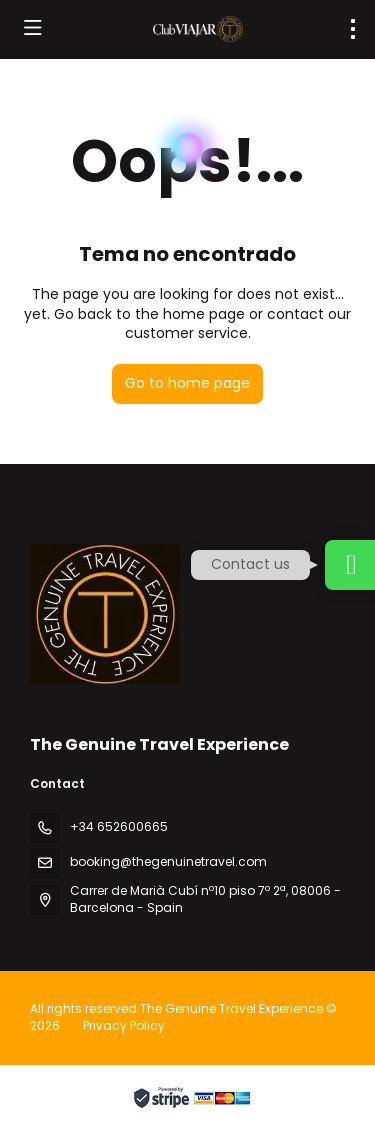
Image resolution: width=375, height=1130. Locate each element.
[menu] (353, 29)
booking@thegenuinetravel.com (168, 861)
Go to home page (187, 383)
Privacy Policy (124, 1025)
